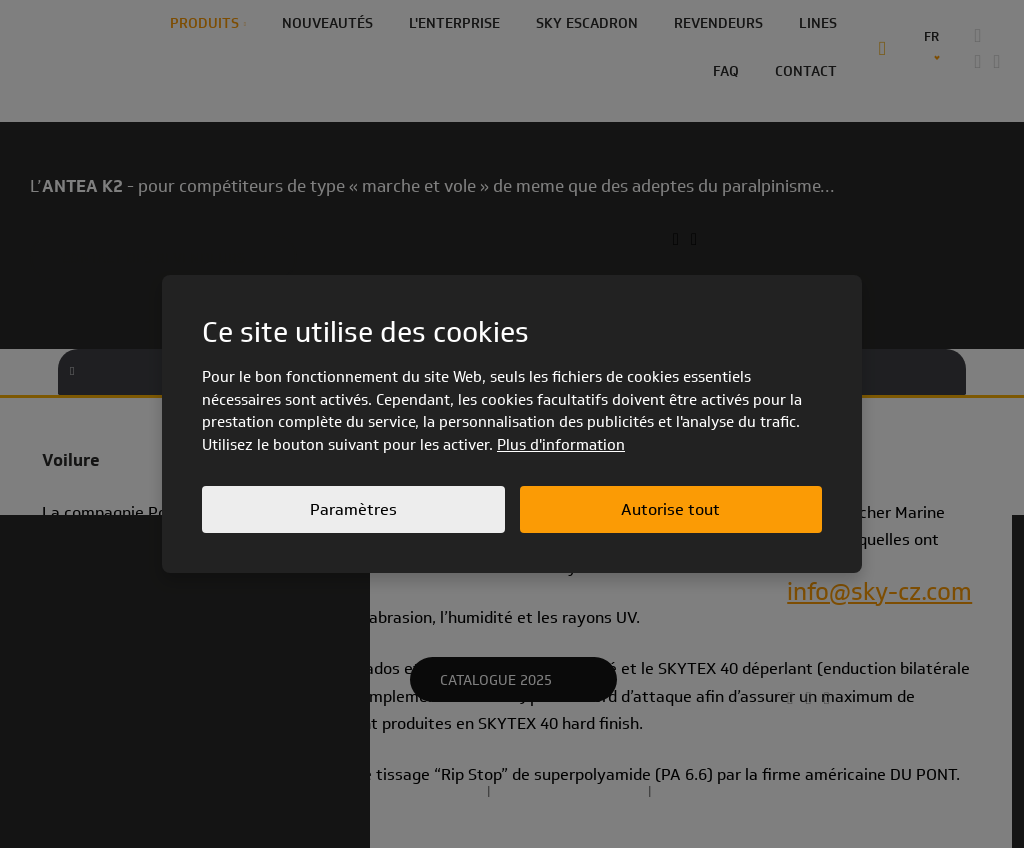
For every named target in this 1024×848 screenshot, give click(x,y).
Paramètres (353, 509)
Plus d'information (561, 445)
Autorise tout (670, 509)
